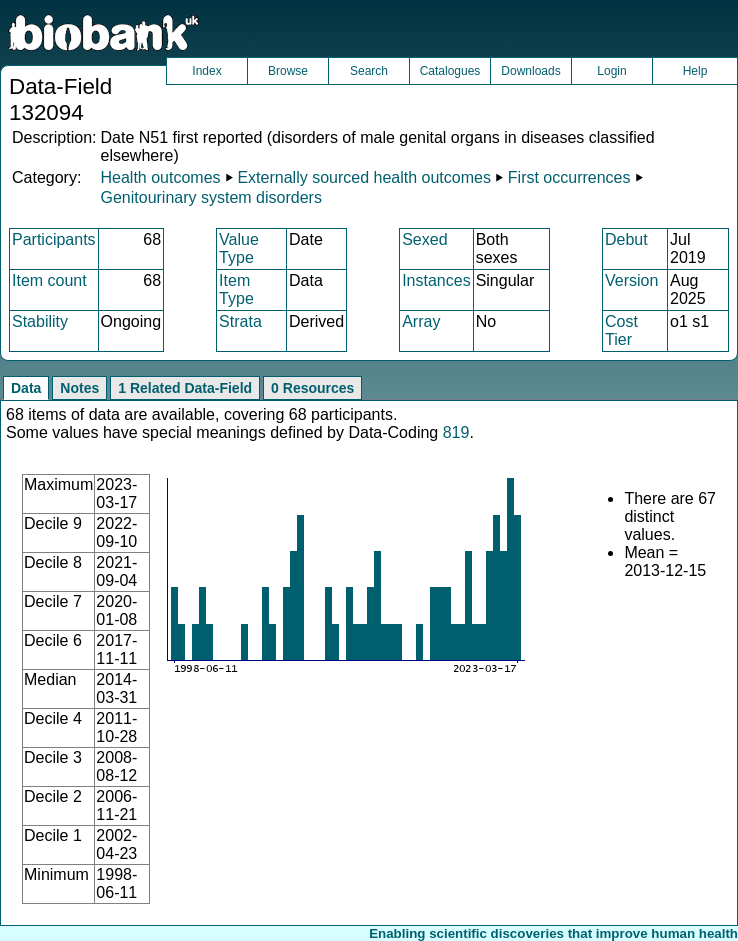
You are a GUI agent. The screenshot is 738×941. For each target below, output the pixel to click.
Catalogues (450, 71)
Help (695, 71)
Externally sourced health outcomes (363, 177)
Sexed (424, 239)
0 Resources (312, 388)
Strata (240, 321)
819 (456, 432)
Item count (49, 280)
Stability (40, 321)
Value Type (239, 248)
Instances (436, 280)
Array (421, 321)
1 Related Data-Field (185, 388)
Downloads (530, 71)
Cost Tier (621, 330)
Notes (79, 388)
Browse (288, 71)
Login (611, 71)
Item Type (236, 289)
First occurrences (569, 177)
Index (206, 71)
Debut (626, 239)
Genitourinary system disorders (210, 197)
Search (369, 71)
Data (26, 388)
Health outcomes (160, 177)
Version (631, 280)
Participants (54, 239)
